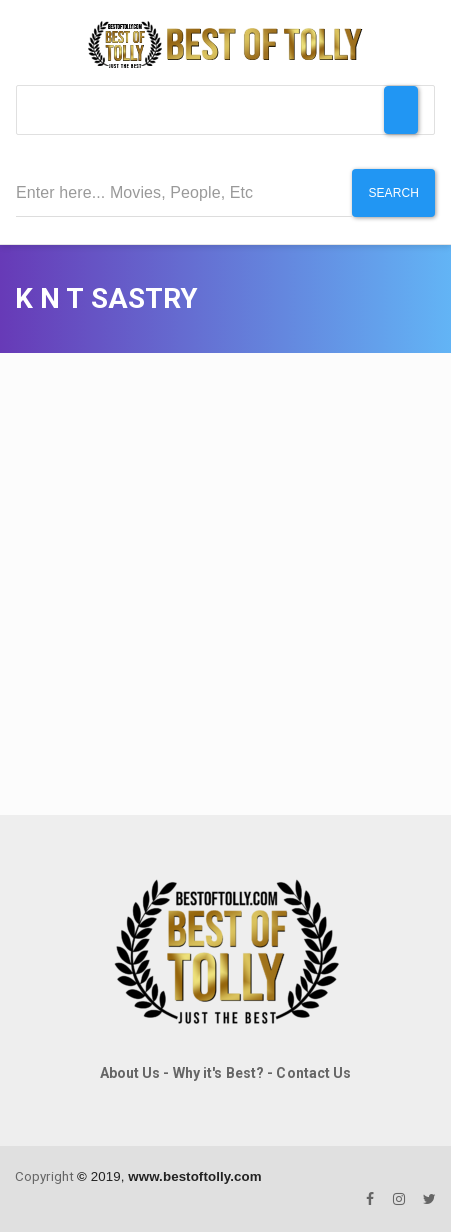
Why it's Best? (218, 1073)
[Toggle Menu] (401, 110)
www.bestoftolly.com (194, 1176)
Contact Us (313, 1073)
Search (393, 193)
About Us (130, 1073)
